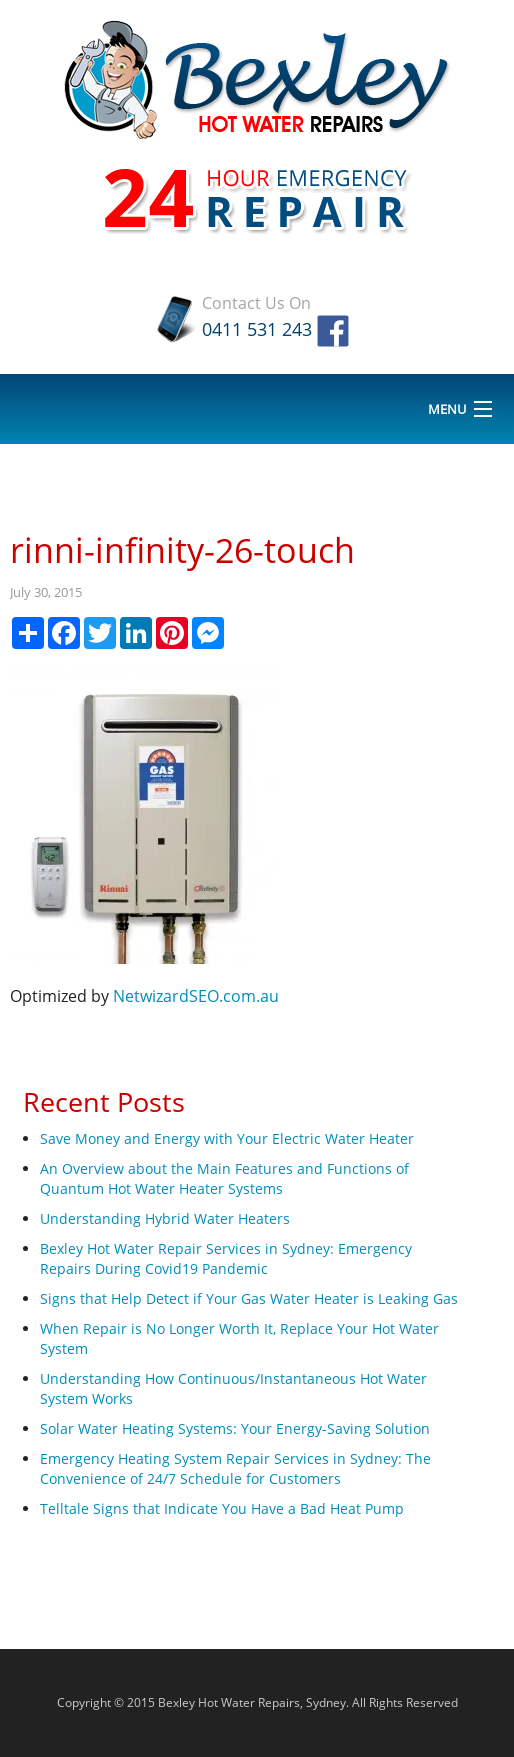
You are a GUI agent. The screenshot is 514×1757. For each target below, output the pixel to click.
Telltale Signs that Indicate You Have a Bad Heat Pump (222, 1508)
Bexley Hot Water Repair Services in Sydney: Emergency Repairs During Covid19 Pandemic (226, 1258)
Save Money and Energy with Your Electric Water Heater (227, 1138)
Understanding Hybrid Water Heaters (165, 1218)
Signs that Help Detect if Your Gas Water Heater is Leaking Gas (249, 1298)
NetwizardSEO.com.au (196, 996)
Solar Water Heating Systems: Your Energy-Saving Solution (235, 1428)
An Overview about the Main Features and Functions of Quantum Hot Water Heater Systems (224, 1178)
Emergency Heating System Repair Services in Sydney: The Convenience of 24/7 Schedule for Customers (235, 1468)
